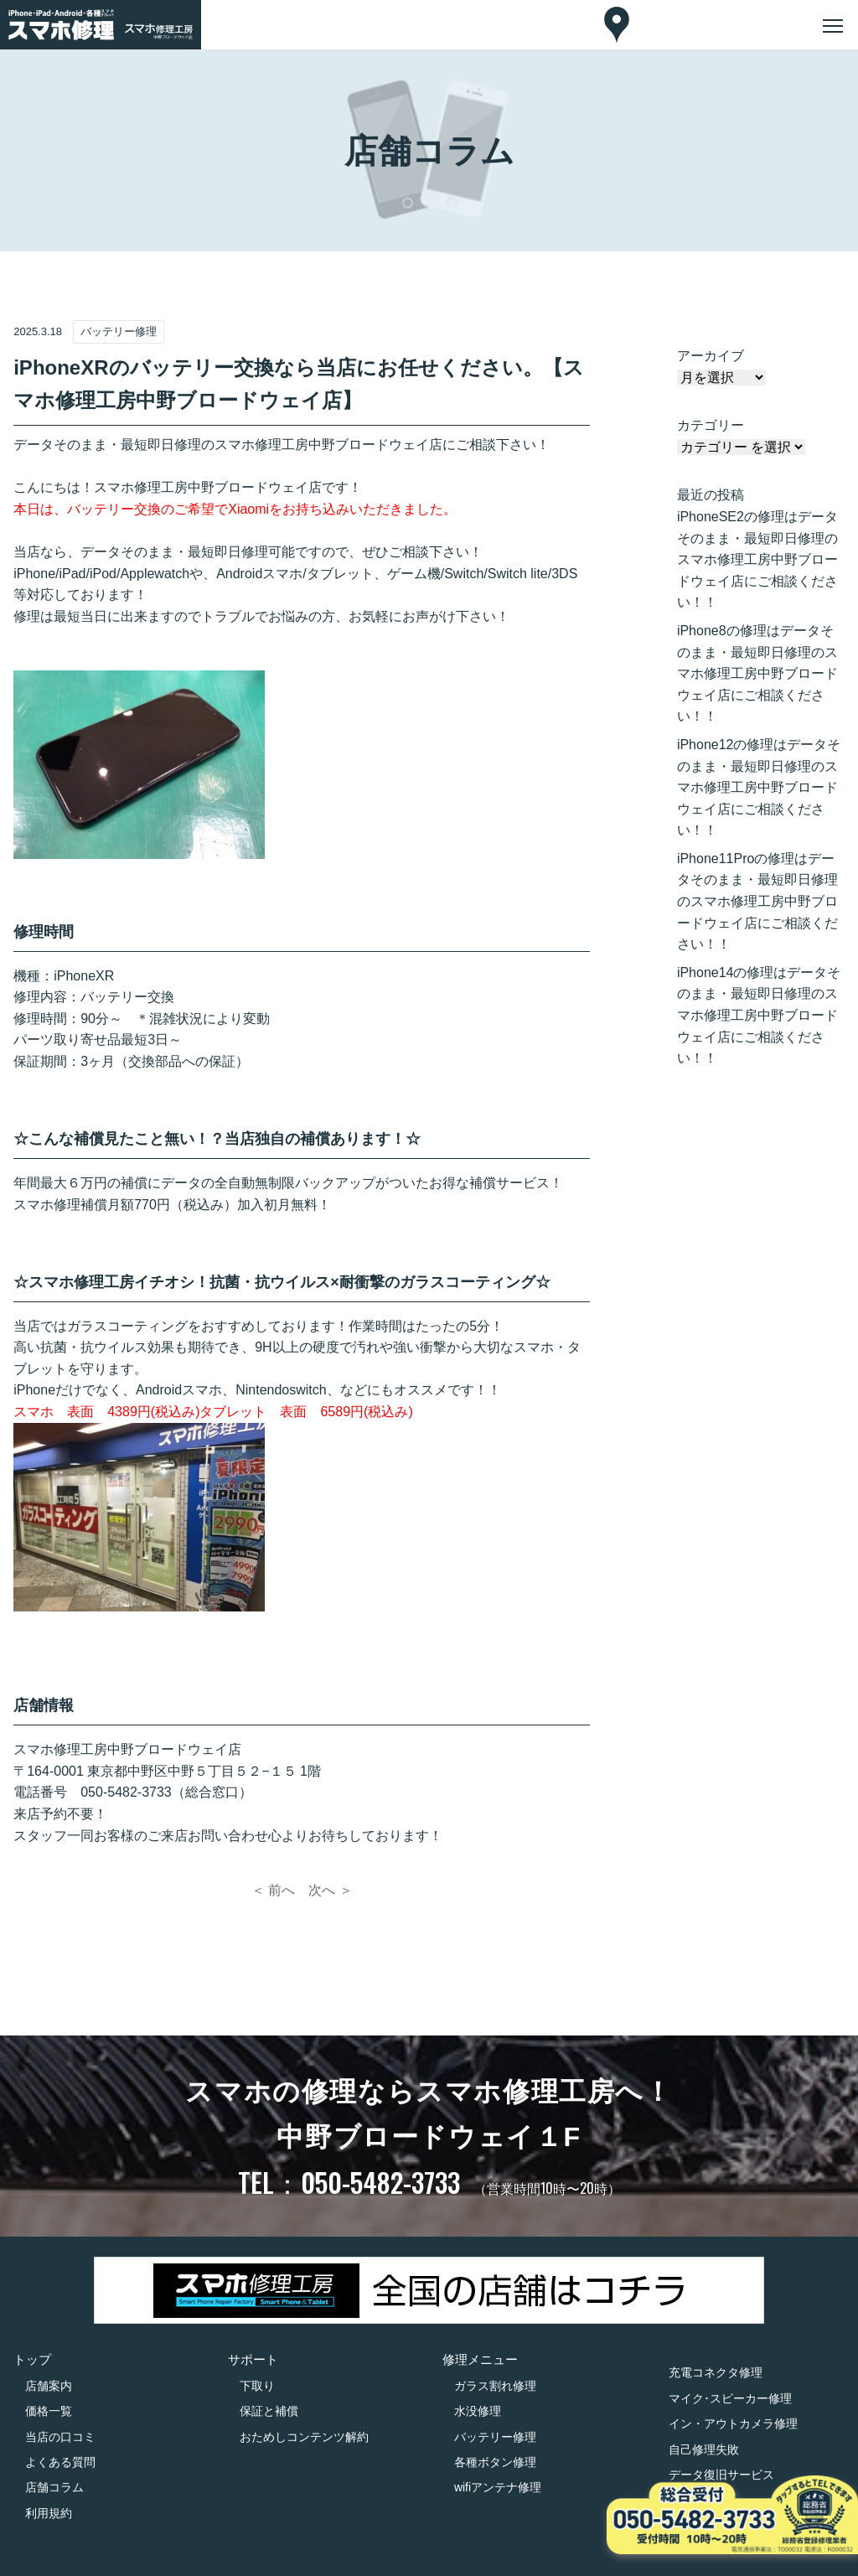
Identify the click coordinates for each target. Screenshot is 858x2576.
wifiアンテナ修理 (497, 2487)
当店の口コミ (60, 2437)
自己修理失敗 (704, 2449)
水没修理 (477, 2411)
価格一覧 (48, 2411)
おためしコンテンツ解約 (304, 2437)
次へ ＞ (330, 1890)
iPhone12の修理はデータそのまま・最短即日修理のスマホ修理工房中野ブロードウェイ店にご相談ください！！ (759, 787)
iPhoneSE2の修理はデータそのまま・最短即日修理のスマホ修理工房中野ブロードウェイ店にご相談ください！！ (757, 559)
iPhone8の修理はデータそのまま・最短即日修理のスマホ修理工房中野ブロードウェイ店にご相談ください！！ (757, 673)
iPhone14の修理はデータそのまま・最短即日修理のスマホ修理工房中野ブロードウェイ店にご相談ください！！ (759, 1015)
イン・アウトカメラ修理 (733, 2423)
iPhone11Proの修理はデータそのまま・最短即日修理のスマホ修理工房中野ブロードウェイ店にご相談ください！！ (757, 901)
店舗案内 (48, 2385)
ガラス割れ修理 (495, 2385)
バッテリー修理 (495, 2437)
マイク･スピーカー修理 (730, 2398)
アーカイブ (710, 356)
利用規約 (48, 2513)
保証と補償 (269, 2411)
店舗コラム (54, 2487)
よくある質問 (60, 2462)
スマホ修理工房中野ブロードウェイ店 (127, 1749)
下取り (257, 2385)
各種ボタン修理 (495, 2462)
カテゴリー (710, 425)
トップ (32, 2359)
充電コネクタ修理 (715, 2372)
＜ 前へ (273, 1890)
